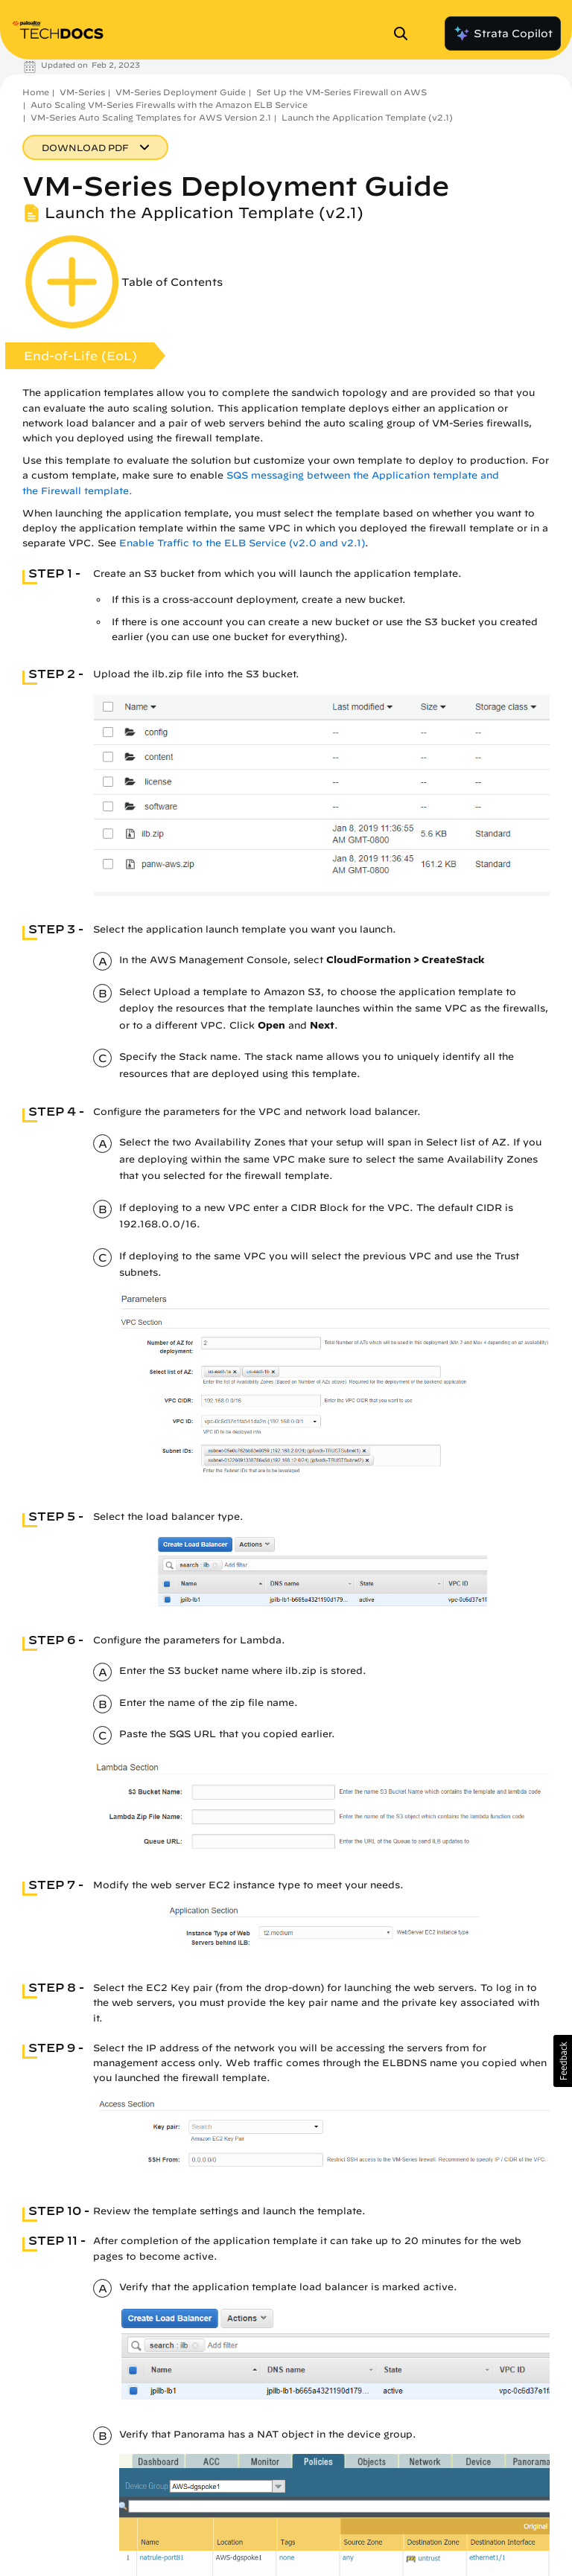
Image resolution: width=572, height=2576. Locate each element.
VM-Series (82, 92)
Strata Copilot (503, 33)
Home (35, 92)
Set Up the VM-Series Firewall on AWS (341, 92)
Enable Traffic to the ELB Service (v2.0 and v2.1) (242, 543)
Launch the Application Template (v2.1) (367, 117)
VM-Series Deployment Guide (180, 92)
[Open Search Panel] (405, 33)
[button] (562, 2061)
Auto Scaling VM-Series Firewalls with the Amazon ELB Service (169, 104)
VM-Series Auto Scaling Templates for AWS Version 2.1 (151, 117)
